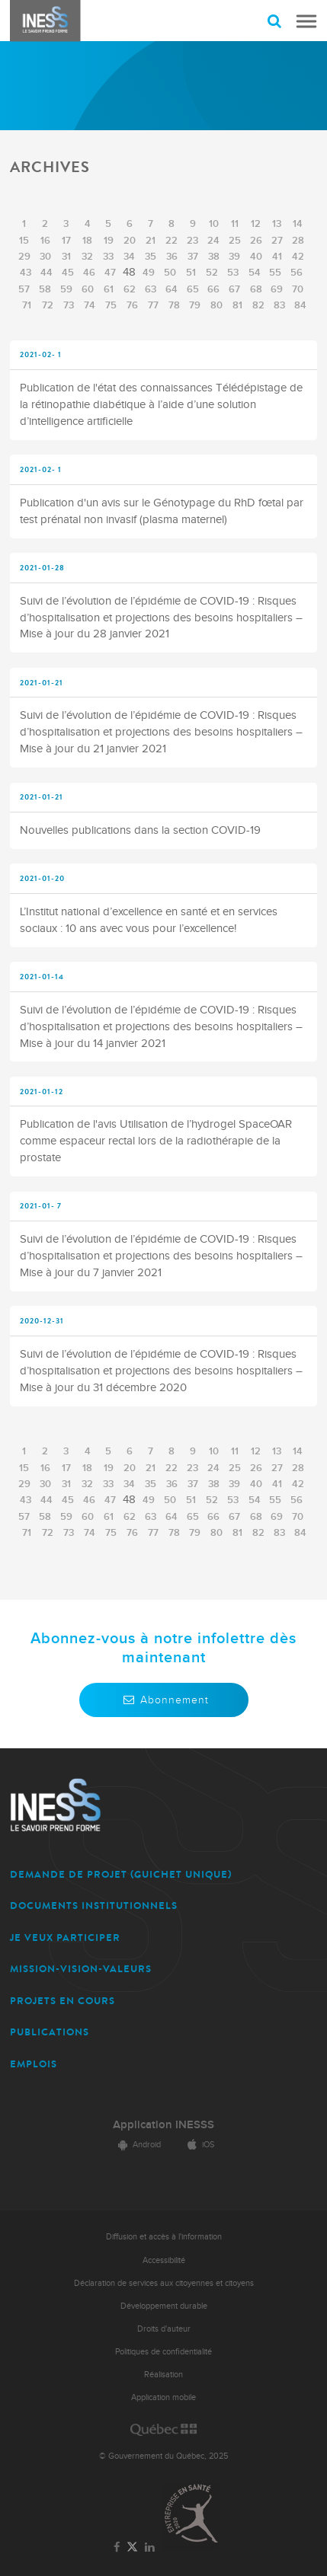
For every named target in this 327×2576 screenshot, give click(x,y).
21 (150, 241)
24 (213, 241)
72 (47, 305)
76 (132, 305)
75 (111, 305)
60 (88, 289)
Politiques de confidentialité (163, 2352)
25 (235, 241)
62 (129, 289)
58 (45, 289)
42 (298, 257)
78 (174, 305)
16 (45, 241)
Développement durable (163, 2306)
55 (275, 273)
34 (129, 257)
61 (109, 289)
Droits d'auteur (164, 2329)
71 (26, 305)
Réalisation (163, 2375)
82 (258, 305)
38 (214, 257)
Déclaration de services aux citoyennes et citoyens (164, 2283)
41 (277, 257)
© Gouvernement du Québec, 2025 (163, 2456)
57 (24, 289)
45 (68, 273)
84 (300, 305)
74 (89, 305)
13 (276, 224)
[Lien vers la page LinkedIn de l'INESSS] (150, 2548)
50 (170, 273)
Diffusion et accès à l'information (164, 2237)
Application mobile (163, 2397)
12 (256, 224)
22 (171, 241)
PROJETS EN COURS (62, 2000)
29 (24, 257)
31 (66, 257)
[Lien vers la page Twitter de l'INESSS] (132, 2547)
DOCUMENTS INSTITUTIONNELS (94, 1905)
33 (108, 257)
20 (129, 241)
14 (298, 224)
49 (149, 273)
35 (150, 257)
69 (277, 289)
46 (89, 273)
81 (237, 305)
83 (279, 305)
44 (46, 273)
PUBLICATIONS (49, 2032)
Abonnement (164, 1699)
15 (24, 241)
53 (233, 273)
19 (109, 241)
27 (277, 241)
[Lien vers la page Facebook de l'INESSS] (116, 2548)
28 (298, 241)
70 (297, 289)
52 (212, 273)
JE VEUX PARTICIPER (65, 1937)
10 (214, 224)
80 (216, 305)
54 (254, 273)
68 (256, 289)
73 (68, 305)
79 (194, 305)
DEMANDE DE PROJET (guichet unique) (121, 1874)
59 (66, 289)
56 (296, 273)
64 (171, 289)
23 (192, 241)
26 (256, 241)
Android (137, 2145)
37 (193, 257)
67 (234, 289)
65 (193, 289)
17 (66, 241)
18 (87, 241)
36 (172, 257)
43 (25, 273)
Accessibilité (164, 2260)
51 (191, 273)
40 (256, 257)
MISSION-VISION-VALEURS (81, 1969)
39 (234, 257)
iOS (198, 2145)
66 (213, 289)
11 (235, 224)
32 (87, 257)
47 (110, 273)
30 (45, 257)
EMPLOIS (33, 2064)
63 (150, 289)
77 (153, 305)
